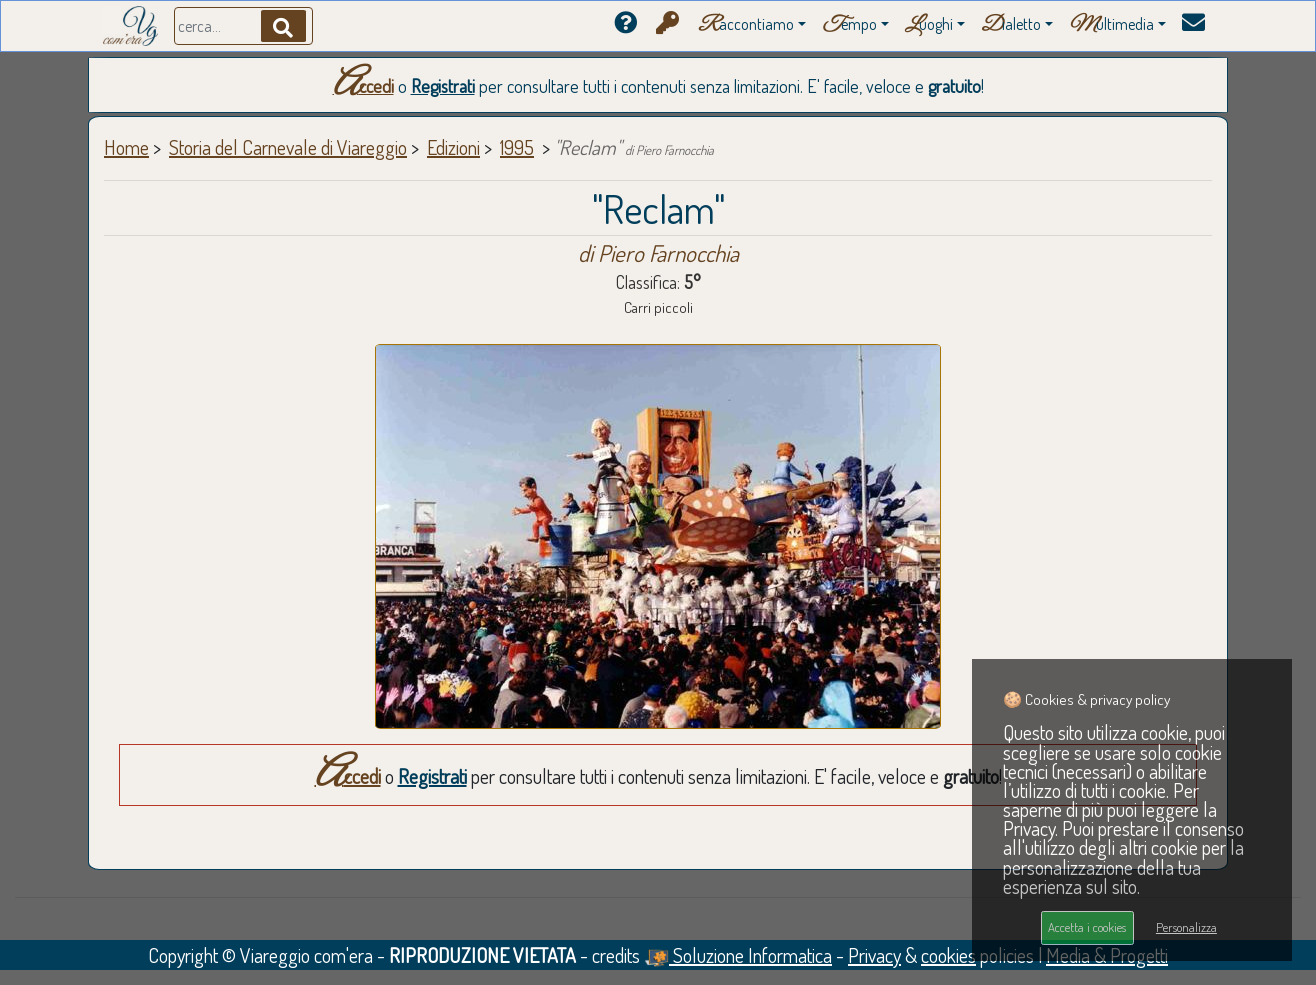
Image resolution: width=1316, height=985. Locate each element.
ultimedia (1111, 25)
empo (849, 25)
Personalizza (1186, 927)
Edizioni (453, 147)
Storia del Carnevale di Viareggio (288, 147)
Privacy (874, 955)
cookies (948, 955)
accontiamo (746, 25)
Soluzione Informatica (738, 955)
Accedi (363, 86)
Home (126, 147)
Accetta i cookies (1087, 927)
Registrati (443, 86)
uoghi (929, 25)
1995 (517, 147)
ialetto (1011, 25)
